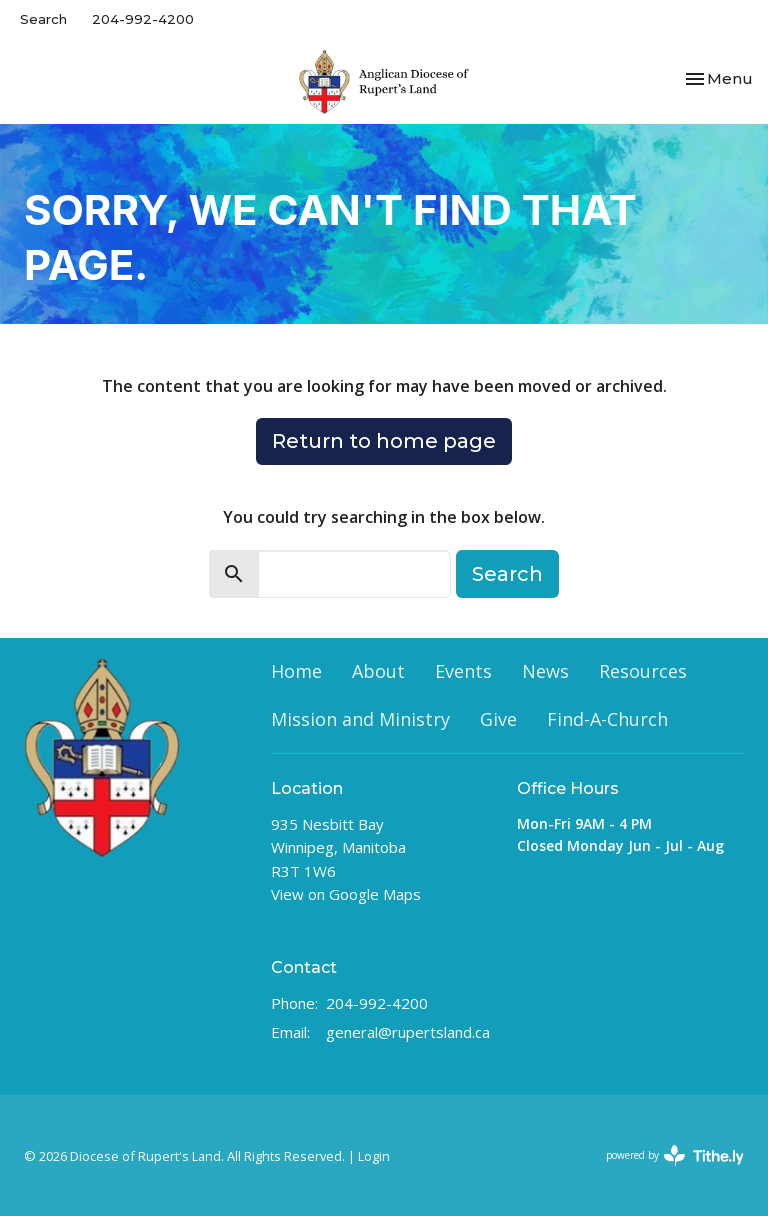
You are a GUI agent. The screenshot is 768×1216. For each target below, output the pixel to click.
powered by (675, 1155)
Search (43, 19)
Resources (643, 671)
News (545, 671)
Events (463, 671)
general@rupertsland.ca (408, 1032)
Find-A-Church (607, 719)
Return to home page (384, 441)
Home (296, 671)
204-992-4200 (143, 19)
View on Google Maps (346, 894)
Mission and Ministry (360, 719)
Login (374, 1156)
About (378, 671)
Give (498, 719)
